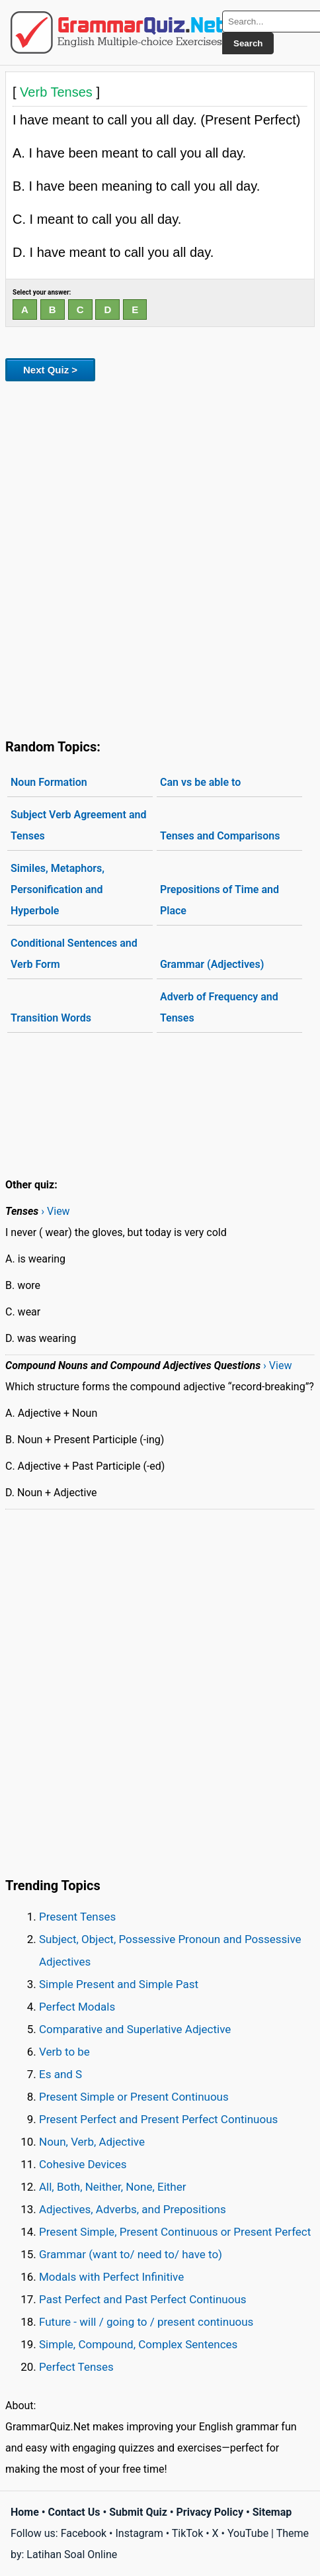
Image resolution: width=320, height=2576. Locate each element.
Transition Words (51, 1018)
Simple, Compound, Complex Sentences (138, 2344)
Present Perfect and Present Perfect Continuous (158, 2119)
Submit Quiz (138, 2512)
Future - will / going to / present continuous (146, 2321)
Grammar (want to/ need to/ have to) (130, 2254)
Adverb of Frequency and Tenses (219, 1007)
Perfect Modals (77, 2006)
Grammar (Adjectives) (212, 964)
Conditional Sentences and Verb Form (74, 954)
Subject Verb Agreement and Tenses (78, 825)
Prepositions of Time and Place (219, 900)
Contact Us (74, 2512)
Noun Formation (49, 782)
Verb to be (64, 2051)
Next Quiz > (50, 369)
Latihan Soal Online (71, 2554)
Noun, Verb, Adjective (92, 2141)
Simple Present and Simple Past (118, 1984)
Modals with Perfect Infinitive (111, 2276)
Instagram (139, 2533)
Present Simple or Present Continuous (134, 2096)
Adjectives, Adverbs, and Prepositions (132, 2209)
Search (247, 43)
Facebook (83, 2533)
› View (55, 1211)
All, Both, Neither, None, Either (112, 2186)
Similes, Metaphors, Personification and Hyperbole (57, 889)
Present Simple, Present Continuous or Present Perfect (175, 2231)
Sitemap (272, 2512)
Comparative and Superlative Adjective (135, 2029)
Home (25, 2512)
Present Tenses (77, 1916)
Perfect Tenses (76, 2366)
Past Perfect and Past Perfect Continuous (143, 2299)
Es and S (60, 2074)
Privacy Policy (210, 2512)
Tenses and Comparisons (220, 836)
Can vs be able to (200, 782)
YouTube (247, 2533)
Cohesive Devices (83, 2164)
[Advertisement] (160, 557)
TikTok (188, 2533)
